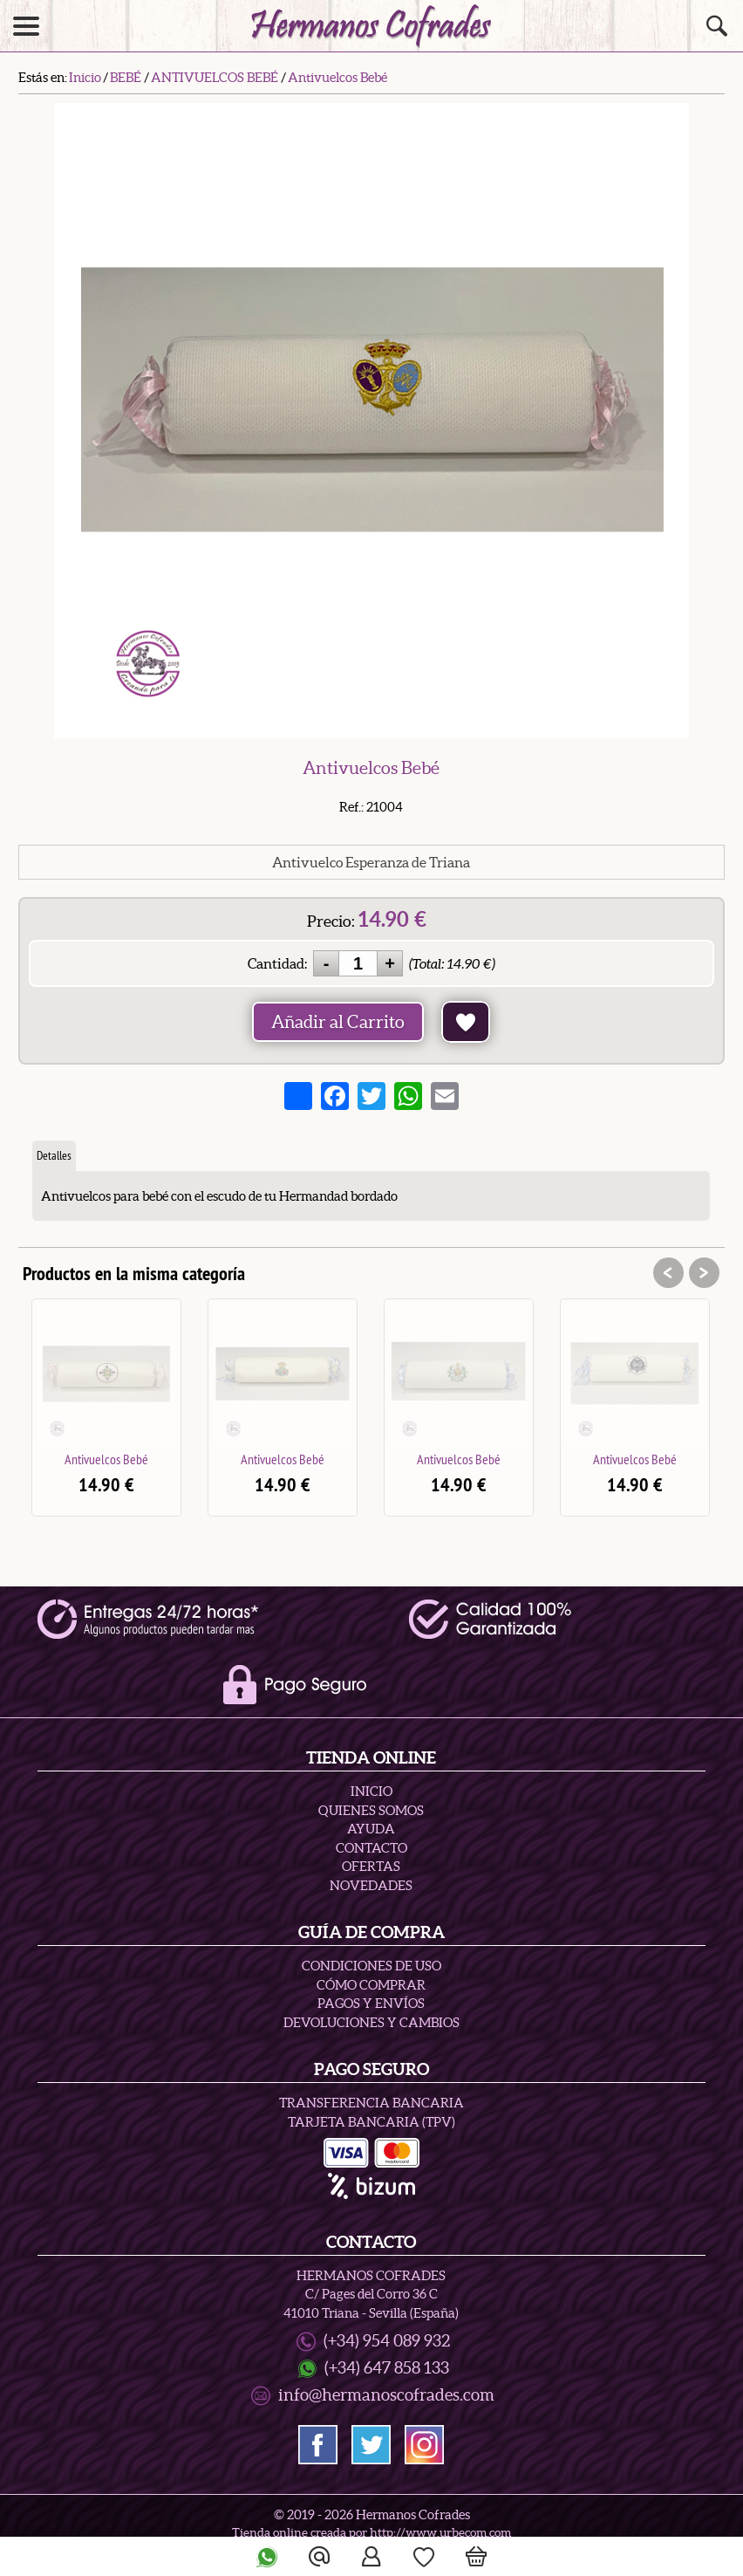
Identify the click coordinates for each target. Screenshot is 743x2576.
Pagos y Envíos (371, 2003)
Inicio (371, 1791)
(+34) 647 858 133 (386, 2368)
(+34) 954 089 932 (387, 2341)
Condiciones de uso (371, 1965)
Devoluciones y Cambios (371, 2022)
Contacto (371, 1847)
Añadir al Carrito (338, 1021)
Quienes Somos (371, 1810)
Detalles (54, 1155)
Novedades (371, 1885)
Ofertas (371, 1866)
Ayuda (371, 1828)
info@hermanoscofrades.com (386, 2395)
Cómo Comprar (371, 1984)
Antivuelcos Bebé (106, 1459)
